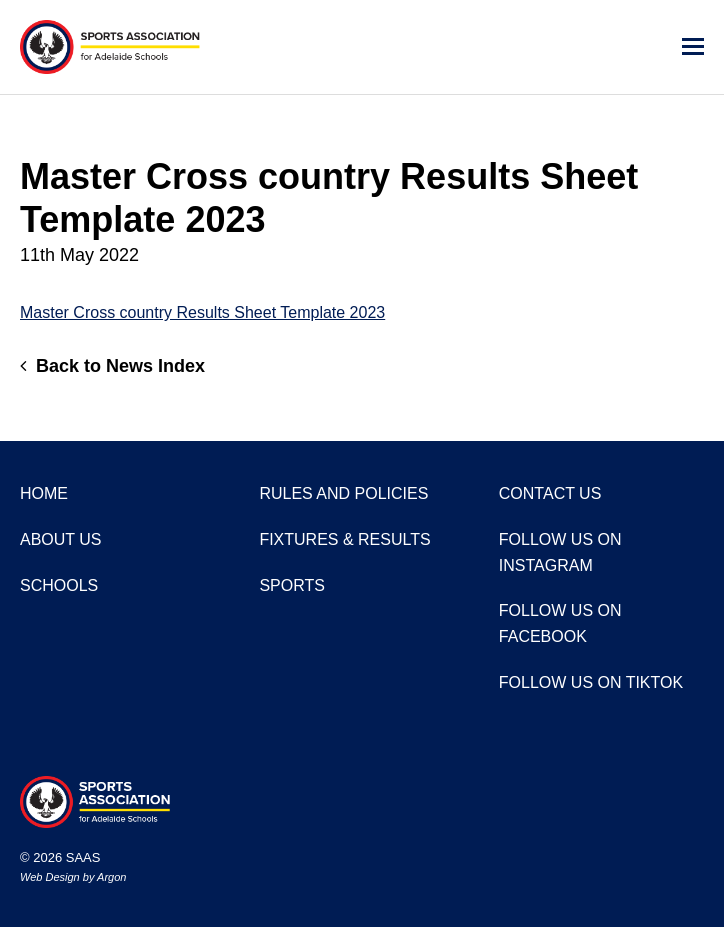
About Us (61, 539)
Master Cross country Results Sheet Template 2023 (202, 312)
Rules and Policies (343, 493)
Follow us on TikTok (591, 682)
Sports (292, 585)
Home (44, 493)
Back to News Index (112, 366)
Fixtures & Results (344, 539)
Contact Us (550, 493)
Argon (111, 877)
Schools (59, 585)
